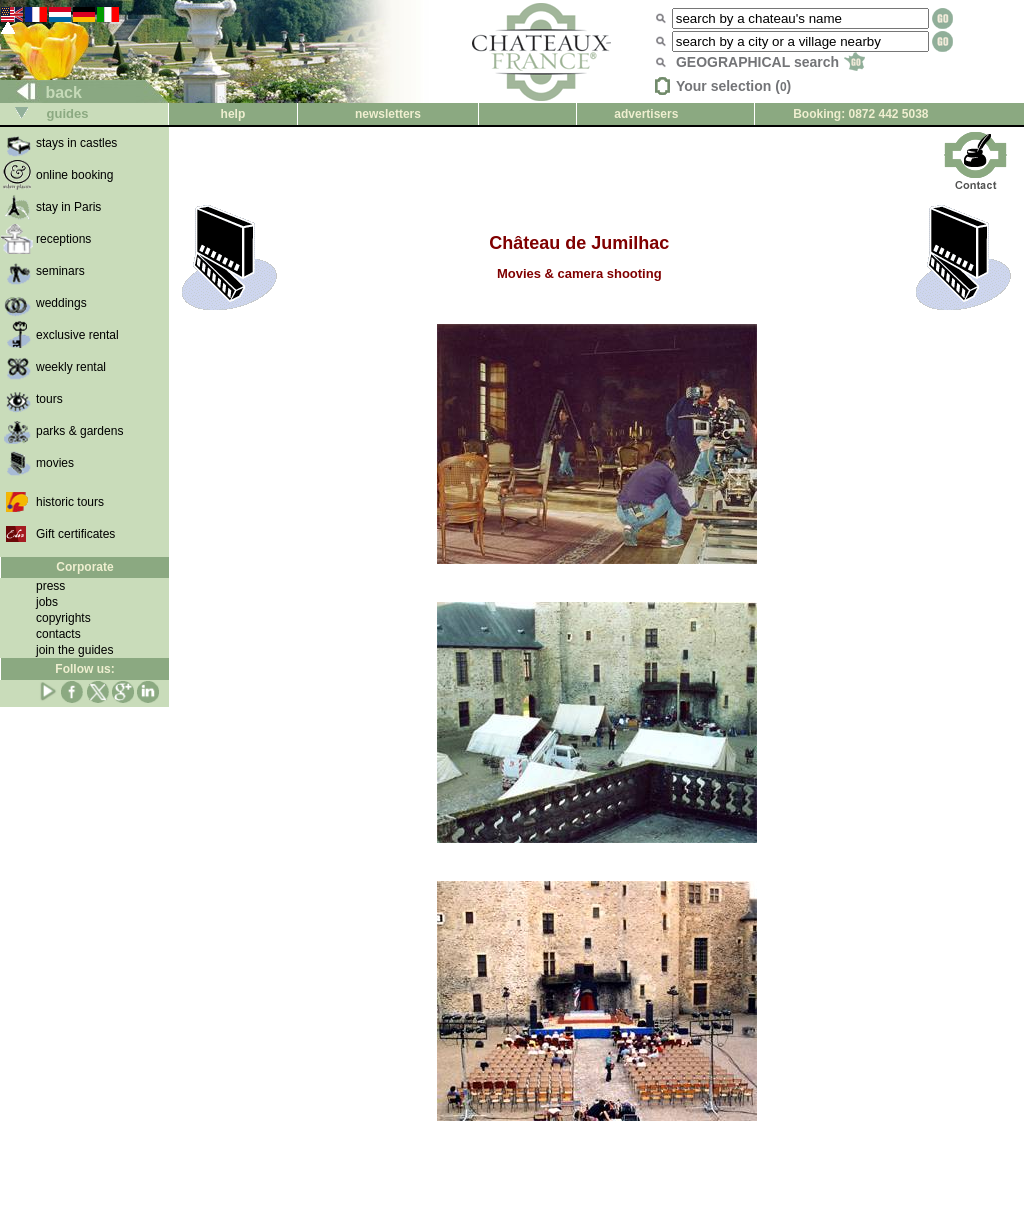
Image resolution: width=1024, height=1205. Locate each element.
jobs (47, 602)
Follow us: (84, 669)
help (233, 114)
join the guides (74, 650)
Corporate (84, 567)
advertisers (646, 114)
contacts (58, 634)
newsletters (388, 114)
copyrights (63, 618)
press (50, 586)
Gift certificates (75, 534)
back (41, 92)
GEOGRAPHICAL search (770, 62)
